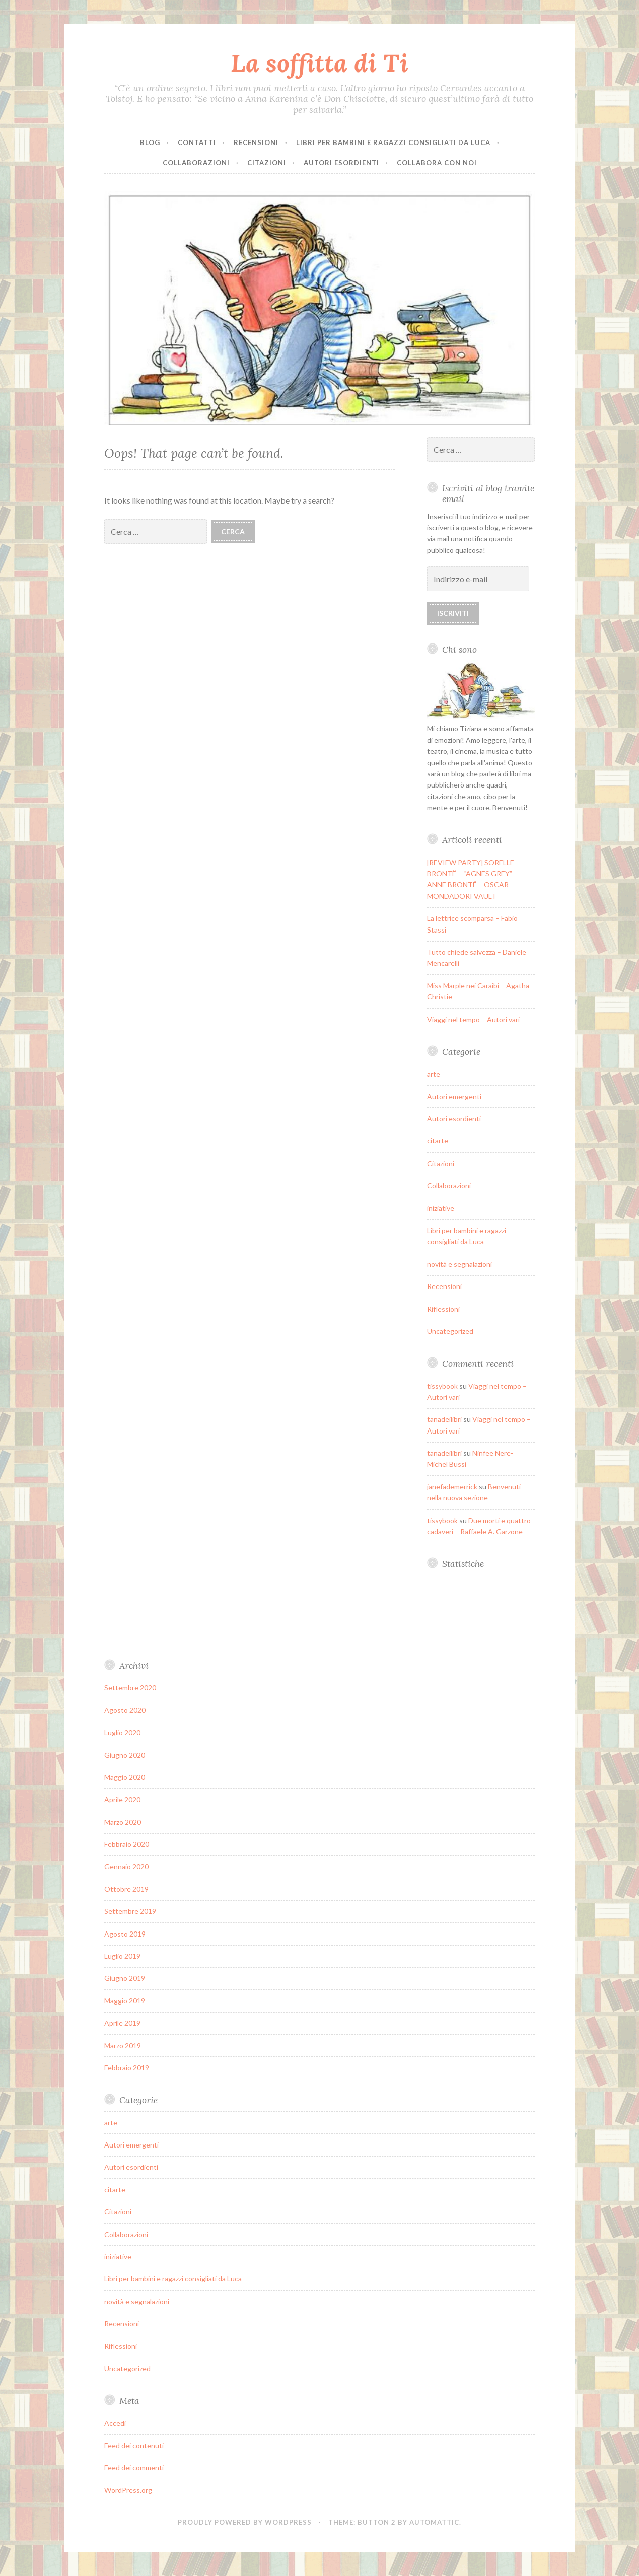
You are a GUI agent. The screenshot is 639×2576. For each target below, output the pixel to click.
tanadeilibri (444, 1419)
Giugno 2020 (124, 1755)
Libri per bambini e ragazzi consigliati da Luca (393, 142)
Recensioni (256, 142)
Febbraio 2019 (126, 2067)
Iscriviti (453, 613)
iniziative (440, 1208)
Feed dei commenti (134, 2467)
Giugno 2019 (124, 1978)
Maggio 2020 (124, 1777)
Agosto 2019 (125, 1933)
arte (433, 1073)
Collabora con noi (437, 163)
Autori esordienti (341, 163)
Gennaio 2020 (126, 1866)
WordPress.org (128, 2490)
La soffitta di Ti (319, 63)
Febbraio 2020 (126, 1844)
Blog (150, 142)
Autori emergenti (454, 1096)
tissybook (442, 1386)
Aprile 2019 (122, 2023)
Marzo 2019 (122, 2045)
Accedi (115, 2423)
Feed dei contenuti (134, 2445)
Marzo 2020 (122, 1822)
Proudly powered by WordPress (245, 2522)
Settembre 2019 (130, 1911)
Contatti (197, 142)
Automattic (434, 2522)
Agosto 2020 (125, 1710)
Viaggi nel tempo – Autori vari (473, 1019)
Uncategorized (450, 1331)
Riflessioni (443, 1309)
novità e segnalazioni (459, 1264)
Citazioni (266, 163)
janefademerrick (452, 1486)
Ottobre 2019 (126, 1889)
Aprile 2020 (122, 1799)
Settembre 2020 (130, 1687)
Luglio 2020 (122, 1732)
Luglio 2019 (122, 1956)
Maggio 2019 (124, 2000)
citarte (437, 1140)
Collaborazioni (196, 163)
